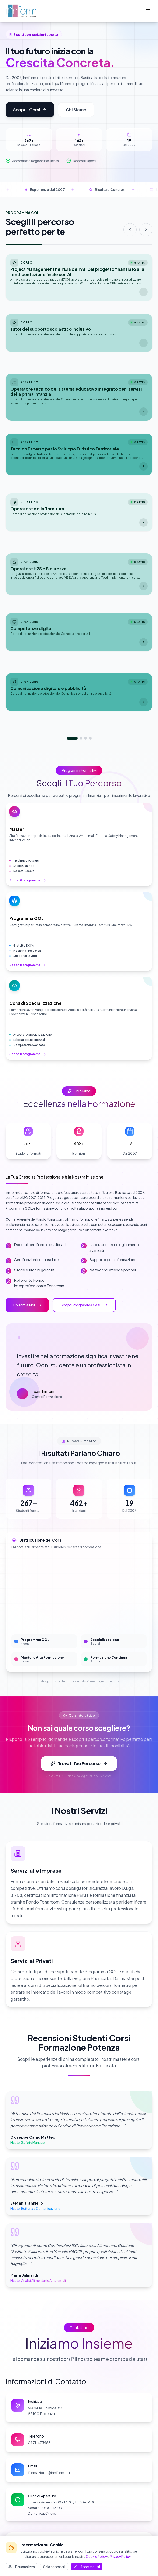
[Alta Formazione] (81, 738)
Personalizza (21, 2567)
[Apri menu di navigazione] (147, 11)
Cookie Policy (96, 2556)
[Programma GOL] (72, 738)
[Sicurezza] (85, 738)
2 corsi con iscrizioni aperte (34, 34)
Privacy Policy (120, 2556)
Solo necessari (54, 2567)
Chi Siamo (76, 109)
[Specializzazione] (90, 738)
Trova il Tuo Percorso (79, 1763)
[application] (79, 1592)
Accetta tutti (86, 2567)
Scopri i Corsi (30, 109)
